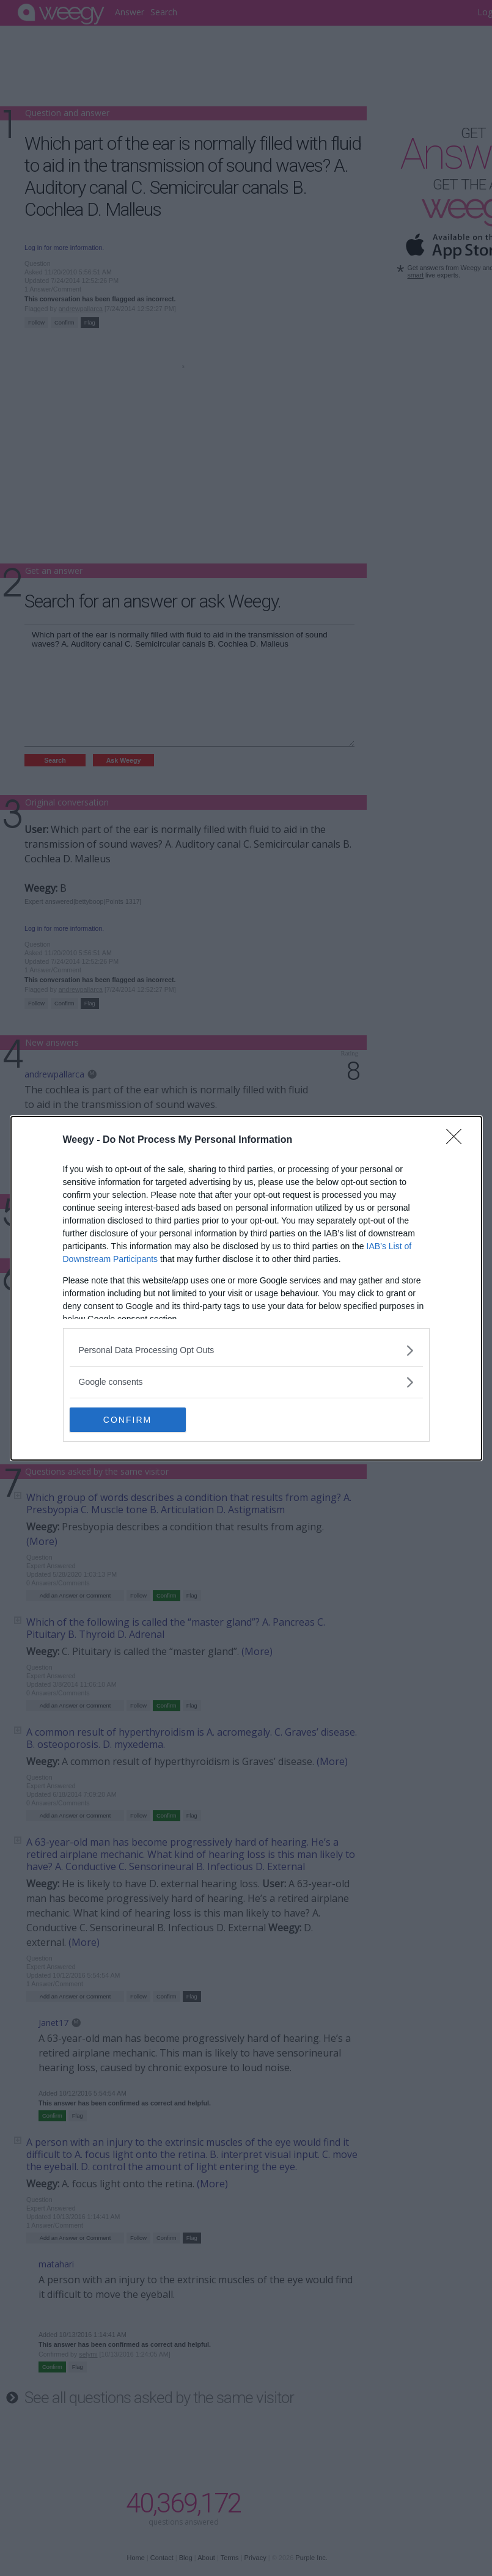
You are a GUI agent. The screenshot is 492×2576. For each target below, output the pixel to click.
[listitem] (246, 1350)
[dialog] (246, 1288)
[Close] (457, 1140)
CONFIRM (127, 1419)
